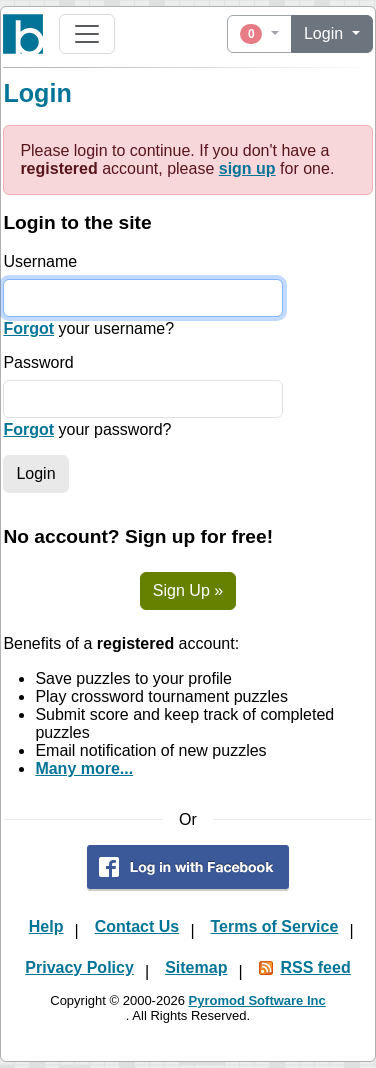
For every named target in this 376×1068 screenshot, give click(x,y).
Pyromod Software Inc (256, 1000)
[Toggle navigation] (87, 34)
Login (326, 33)
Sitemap (196, 967)
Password (38, 362)
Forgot (28, 328)
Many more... (84, 768)
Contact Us (137, 926)
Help (46, 926)
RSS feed (315, 967)
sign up (247, 168)
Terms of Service (275, 926)
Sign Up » (188, 590)
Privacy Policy (79, 967)
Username (40, 261)
